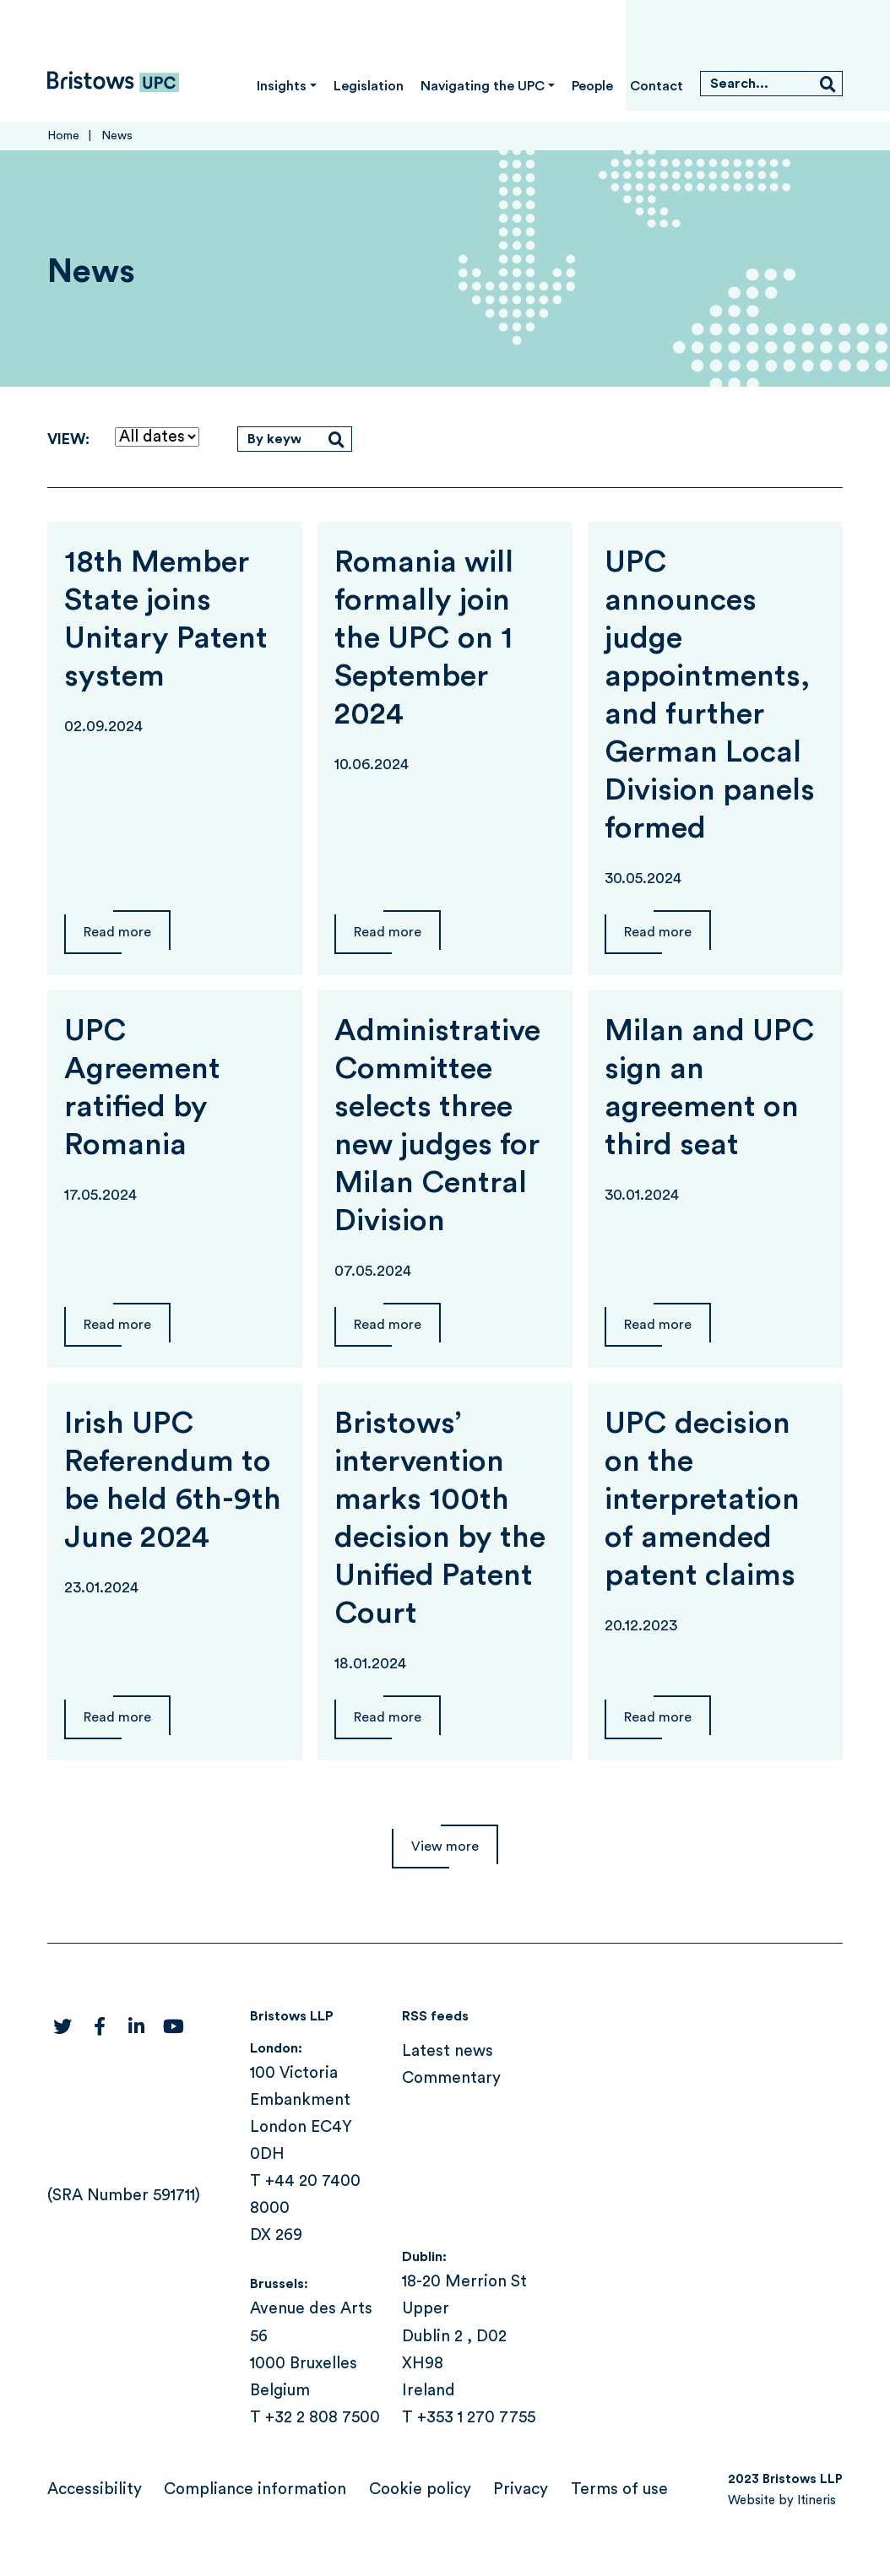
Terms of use (619, 2489)
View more (445, 1846)
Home (63, 136)
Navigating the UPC (483, 86)
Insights (282, 86)
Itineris (816, 2500)
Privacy (520, 2489)
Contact (656, 86)
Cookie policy (420, 2489)
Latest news (447, 2051)
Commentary (451, 2078)
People (592, 86)
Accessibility (94, 2489)
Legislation (369, 86)
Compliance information (255, 2489)
